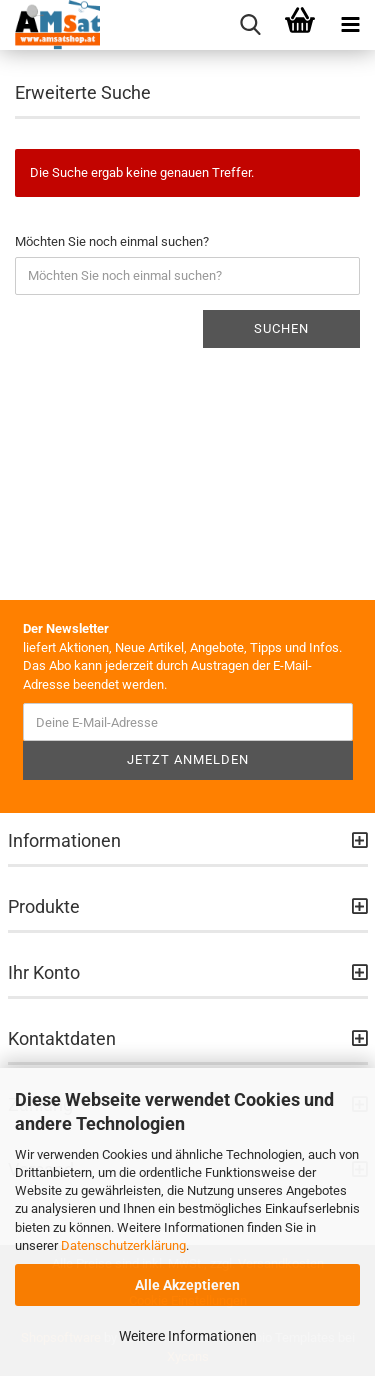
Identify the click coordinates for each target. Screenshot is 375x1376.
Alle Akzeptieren (187, 1285)
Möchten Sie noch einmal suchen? (112, 241)
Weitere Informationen (188, 1336)
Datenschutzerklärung (123, 1245)
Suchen (281, 328)
